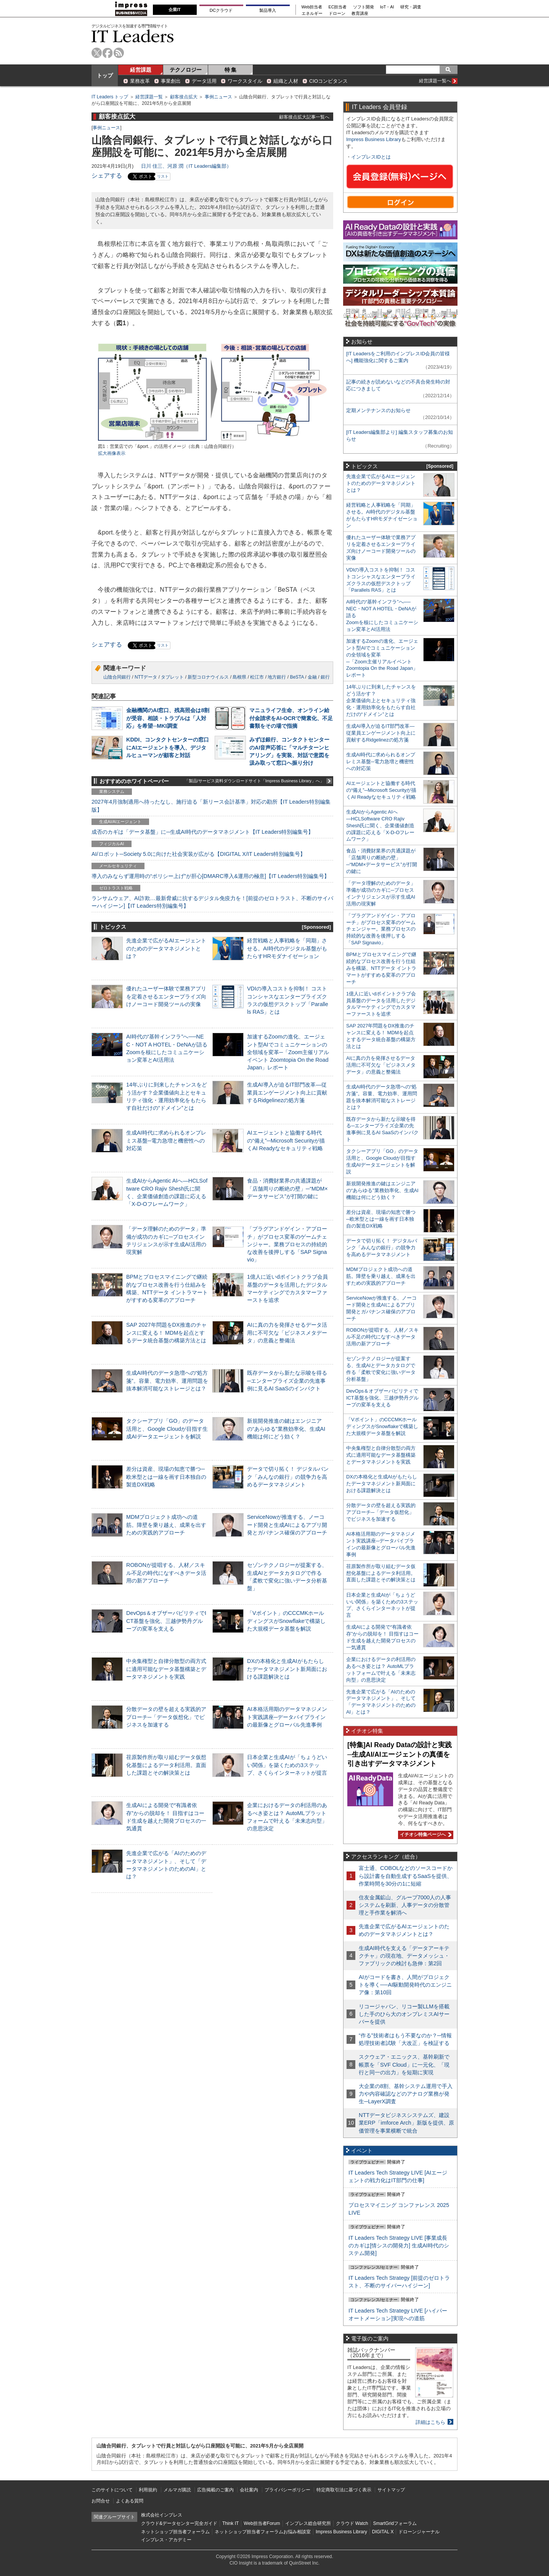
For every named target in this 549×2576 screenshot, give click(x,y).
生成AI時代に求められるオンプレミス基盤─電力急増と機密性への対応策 (166, 1140)
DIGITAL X (383, 2531)
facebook (108, 53)
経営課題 (140, 70)
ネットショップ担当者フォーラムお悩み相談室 (263, 2531)
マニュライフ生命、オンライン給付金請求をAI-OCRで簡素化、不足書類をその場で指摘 (291, 718)
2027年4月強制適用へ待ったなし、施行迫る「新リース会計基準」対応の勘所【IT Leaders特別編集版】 (211, 805)
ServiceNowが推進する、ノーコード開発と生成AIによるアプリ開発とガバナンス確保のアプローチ (287, 1524)
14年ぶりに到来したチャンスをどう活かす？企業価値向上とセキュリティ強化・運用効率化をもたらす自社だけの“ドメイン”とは (381, 700)
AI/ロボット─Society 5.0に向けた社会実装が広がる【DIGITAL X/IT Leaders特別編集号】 (198, 854)
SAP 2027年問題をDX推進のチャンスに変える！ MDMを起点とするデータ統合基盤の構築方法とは (166, 1332)
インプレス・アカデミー (166, 2539)
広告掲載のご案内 (215, 2490)
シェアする (107, 175)
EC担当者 (338, 7)
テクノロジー (186, 70)
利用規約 (148, 2490)
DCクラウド (221, 10)
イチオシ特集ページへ (424, 1834)
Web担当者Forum (262, 2523)
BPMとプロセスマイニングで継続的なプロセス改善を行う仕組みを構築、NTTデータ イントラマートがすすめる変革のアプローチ (381, 968)
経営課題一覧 (149, 97)
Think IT (230, 2523)
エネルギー (312, 13)
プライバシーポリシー (287, 2490)
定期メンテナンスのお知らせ (378, 410)
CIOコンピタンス (328, 81)
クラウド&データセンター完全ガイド (179, 2523)
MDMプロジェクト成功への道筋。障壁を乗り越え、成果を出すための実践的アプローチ (166, 1524)
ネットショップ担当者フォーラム (175, 2531)
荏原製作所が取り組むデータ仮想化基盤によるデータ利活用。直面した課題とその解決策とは (166, 1764)
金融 (312, 677)
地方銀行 (277, 677)
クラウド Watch (352, 2523)
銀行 (325, 677)
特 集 (231, 70)
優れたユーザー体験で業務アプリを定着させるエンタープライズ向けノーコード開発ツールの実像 (166, 996)
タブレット (172, 677)
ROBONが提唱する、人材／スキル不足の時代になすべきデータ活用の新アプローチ (166, 1572)
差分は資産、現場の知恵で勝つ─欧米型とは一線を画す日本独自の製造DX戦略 (166, 1476)
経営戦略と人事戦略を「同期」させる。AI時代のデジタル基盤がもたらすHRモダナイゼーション (287, 948)
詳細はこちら (430, 2422)
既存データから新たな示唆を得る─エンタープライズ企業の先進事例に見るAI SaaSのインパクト (287, 1380)
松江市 (257, 677)
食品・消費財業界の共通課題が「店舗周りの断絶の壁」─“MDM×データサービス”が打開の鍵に (287, 1188)
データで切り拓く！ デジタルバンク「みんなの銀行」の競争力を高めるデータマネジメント (288, 1476)
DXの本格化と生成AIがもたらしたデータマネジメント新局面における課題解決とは (287, 1668)
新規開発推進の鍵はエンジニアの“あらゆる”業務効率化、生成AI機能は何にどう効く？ (286, 1428)
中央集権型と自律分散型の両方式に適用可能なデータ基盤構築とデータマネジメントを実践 (166, 1668)
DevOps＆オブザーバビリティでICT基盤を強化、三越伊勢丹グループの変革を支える (166, 1620)
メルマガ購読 (177, 2490)
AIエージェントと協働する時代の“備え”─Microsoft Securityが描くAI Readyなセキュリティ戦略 (286, 1140)
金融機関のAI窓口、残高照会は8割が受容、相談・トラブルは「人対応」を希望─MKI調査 (167, 718)
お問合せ (101, 2501)
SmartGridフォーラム (395, 2523)
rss (119, 53)
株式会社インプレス (161, 2515)
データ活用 (204, 81)
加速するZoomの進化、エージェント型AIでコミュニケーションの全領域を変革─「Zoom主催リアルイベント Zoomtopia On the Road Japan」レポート (288, 1052)
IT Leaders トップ (110, 97)
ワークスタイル (245, 81)
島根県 (239, 677)
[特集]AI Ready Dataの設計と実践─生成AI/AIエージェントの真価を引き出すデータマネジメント (399, 1754)
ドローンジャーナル (419, 2531)
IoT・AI (387, 7)
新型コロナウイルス (208, 677)
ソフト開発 (363, 7)
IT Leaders (133, 36)
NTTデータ (146, 677)
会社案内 (249, 2490)
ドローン (337, 13)
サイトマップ (391, 2490)
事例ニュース (218, 97)
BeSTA (296, 677)
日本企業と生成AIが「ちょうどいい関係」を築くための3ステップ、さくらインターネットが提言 (287, 1764)
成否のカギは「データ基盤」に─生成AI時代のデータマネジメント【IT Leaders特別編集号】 (202, 832)
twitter (97, 53)
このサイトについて (112, 2490)
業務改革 (140, 81)
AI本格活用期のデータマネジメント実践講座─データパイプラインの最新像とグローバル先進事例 (287, 1716)
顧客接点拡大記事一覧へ (304, 116)
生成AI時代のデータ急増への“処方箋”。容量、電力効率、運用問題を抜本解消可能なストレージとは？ (167, 1380)
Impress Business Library (373, 139)
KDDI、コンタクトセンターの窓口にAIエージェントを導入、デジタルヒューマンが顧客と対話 (167, 747)
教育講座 (360, 13)
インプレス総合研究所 (308, 2523)
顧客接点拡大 (183, 97)
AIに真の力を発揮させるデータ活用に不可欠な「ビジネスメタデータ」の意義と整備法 (287, 1332)
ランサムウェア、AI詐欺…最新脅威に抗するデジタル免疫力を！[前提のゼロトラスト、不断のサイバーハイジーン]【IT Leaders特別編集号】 (212, 902)
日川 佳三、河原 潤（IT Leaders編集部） (186, 166)
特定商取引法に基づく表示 (343, 2490)
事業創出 (171, 81)
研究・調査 (410, 7)
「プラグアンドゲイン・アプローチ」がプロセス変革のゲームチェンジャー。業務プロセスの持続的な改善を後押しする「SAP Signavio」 (287, 1244)
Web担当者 (312, 7)
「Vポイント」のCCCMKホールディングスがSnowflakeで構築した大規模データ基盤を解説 (286, 1620)
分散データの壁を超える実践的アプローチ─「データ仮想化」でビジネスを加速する (166, 1716)
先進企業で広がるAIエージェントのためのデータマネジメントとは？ (166, 948)
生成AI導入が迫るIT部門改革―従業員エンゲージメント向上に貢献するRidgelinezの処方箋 (287, 1092)
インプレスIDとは (371, 157)
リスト (163, 176)
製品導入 (267, 10)
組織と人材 (285, 81)
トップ (105, 75)
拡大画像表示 (111, 453)
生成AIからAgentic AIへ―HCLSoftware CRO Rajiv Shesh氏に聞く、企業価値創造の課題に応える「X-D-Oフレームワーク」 (380, 825)
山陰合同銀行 (117, 677)
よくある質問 (129, 2501)
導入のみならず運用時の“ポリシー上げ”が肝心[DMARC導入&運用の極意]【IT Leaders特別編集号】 (210, 876)
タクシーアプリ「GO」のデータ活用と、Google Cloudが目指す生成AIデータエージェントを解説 (167, 1428)
